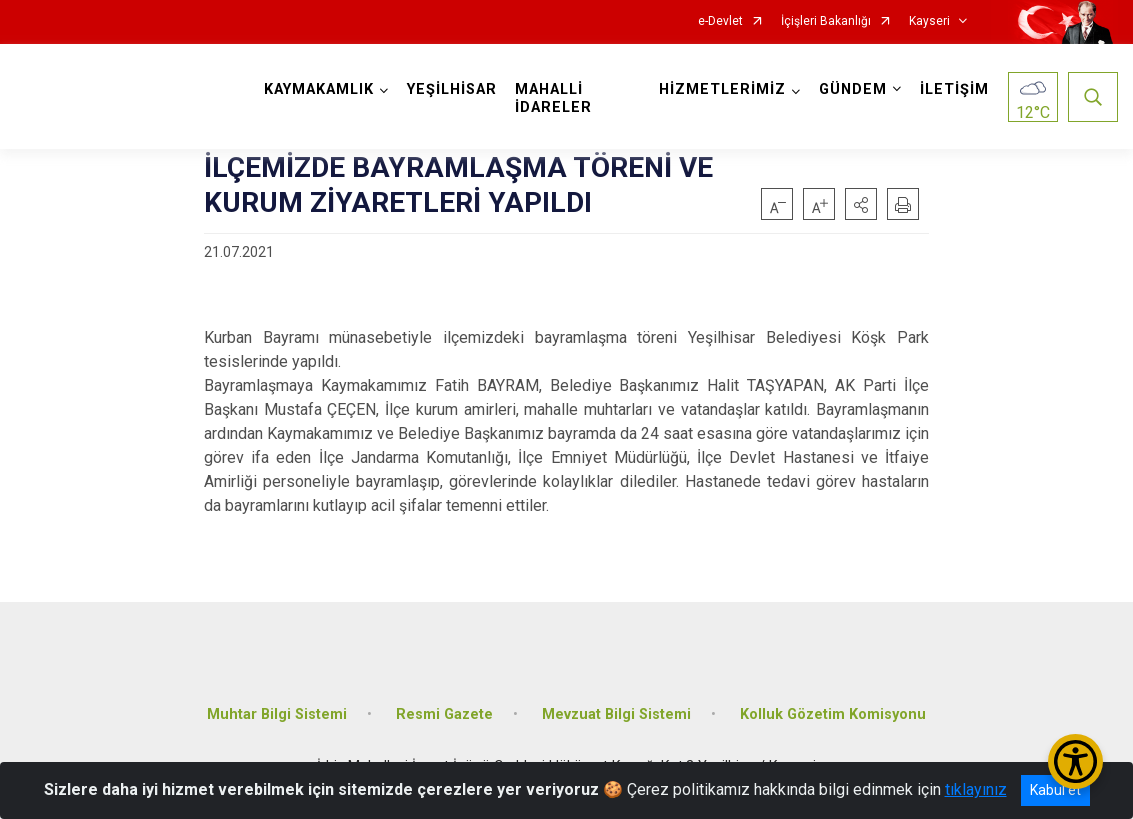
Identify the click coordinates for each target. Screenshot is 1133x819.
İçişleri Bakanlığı (826, 21)
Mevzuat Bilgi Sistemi (616, 714)
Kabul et (1055, 790)
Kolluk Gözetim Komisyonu (833, 714)
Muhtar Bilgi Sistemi (277, 714)
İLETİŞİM (954, 89)
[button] (861, 204)
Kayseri (929, 21)
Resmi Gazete (444, 714)
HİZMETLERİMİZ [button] (722, 89)
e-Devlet (720, 21)
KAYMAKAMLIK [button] (319, 89)
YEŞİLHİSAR (452, 89)
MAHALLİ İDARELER (553, 98)
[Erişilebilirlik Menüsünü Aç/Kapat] (1075, 761)
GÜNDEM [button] (853, 89)
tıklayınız (976, 789)
